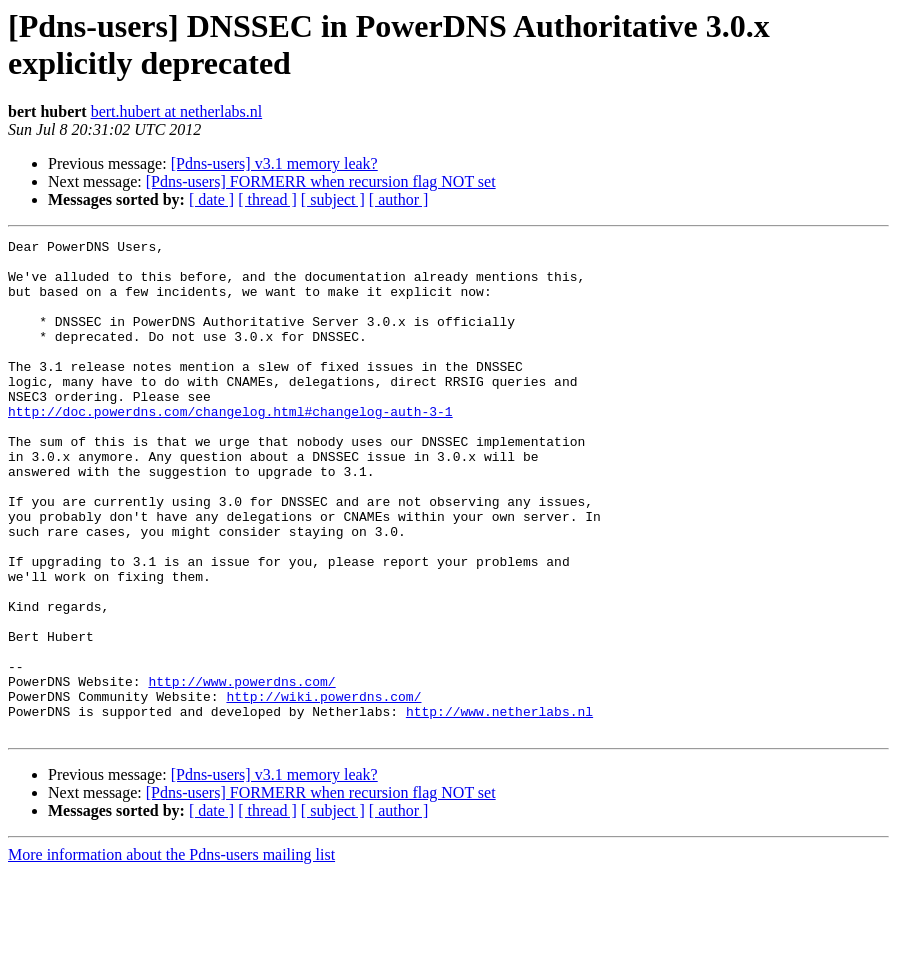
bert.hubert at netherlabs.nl (177, 111)
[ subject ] (333, 199)
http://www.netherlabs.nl (499, 807)
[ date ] (211, 199)
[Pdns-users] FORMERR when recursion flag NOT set (321, 181)
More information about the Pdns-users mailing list (171, 953)
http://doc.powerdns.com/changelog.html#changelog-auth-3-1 (230, 447)
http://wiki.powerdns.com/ (323, 789)
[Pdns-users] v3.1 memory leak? (274, 163)
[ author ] (399, 199)
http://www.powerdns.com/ (241, 771)
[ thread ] (267, 199)
